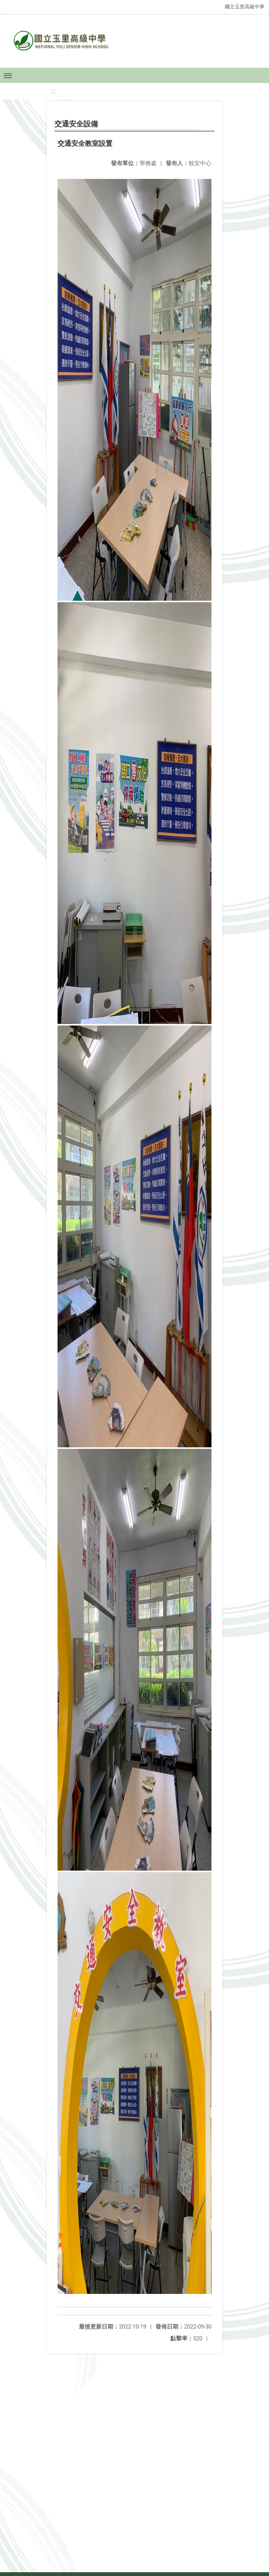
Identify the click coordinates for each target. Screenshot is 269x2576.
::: (53, 91)
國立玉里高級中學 (244, 7)
